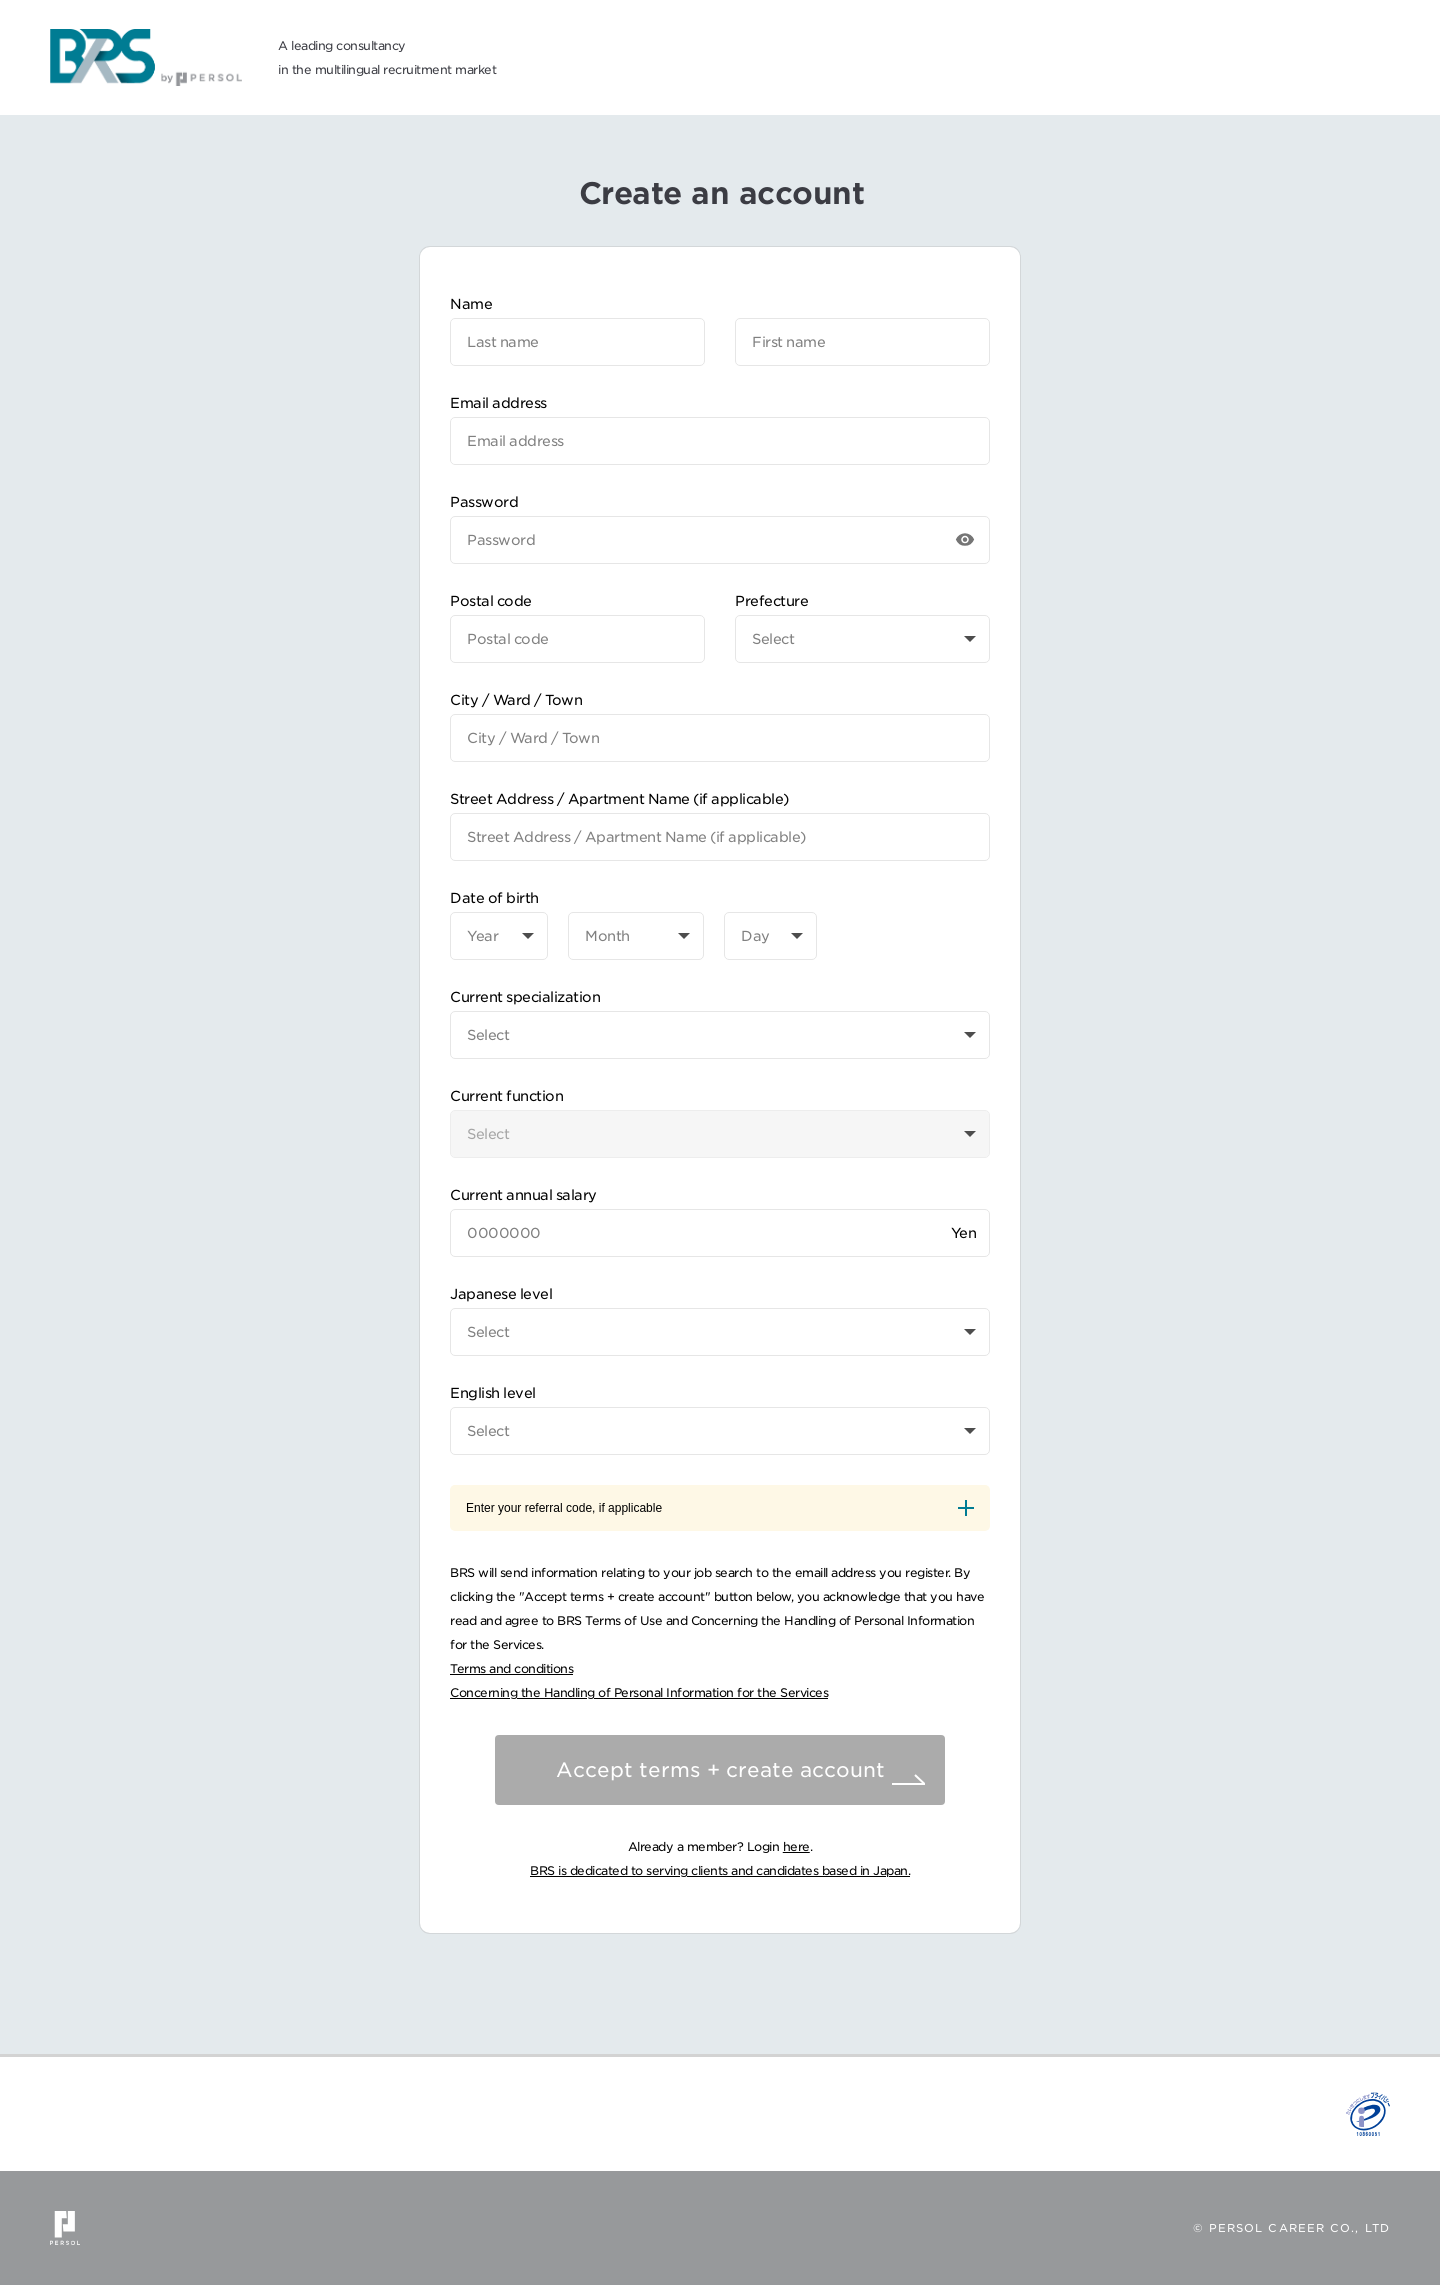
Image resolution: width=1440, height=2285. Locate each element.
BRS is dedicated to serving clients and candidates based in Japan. (720, 1870)
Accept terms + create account (720, 1770)
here (796, 1846)
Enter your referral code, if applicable (720, 1508)
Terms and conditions (511, 1668)
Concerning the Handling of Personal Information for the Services (639, 1692)
